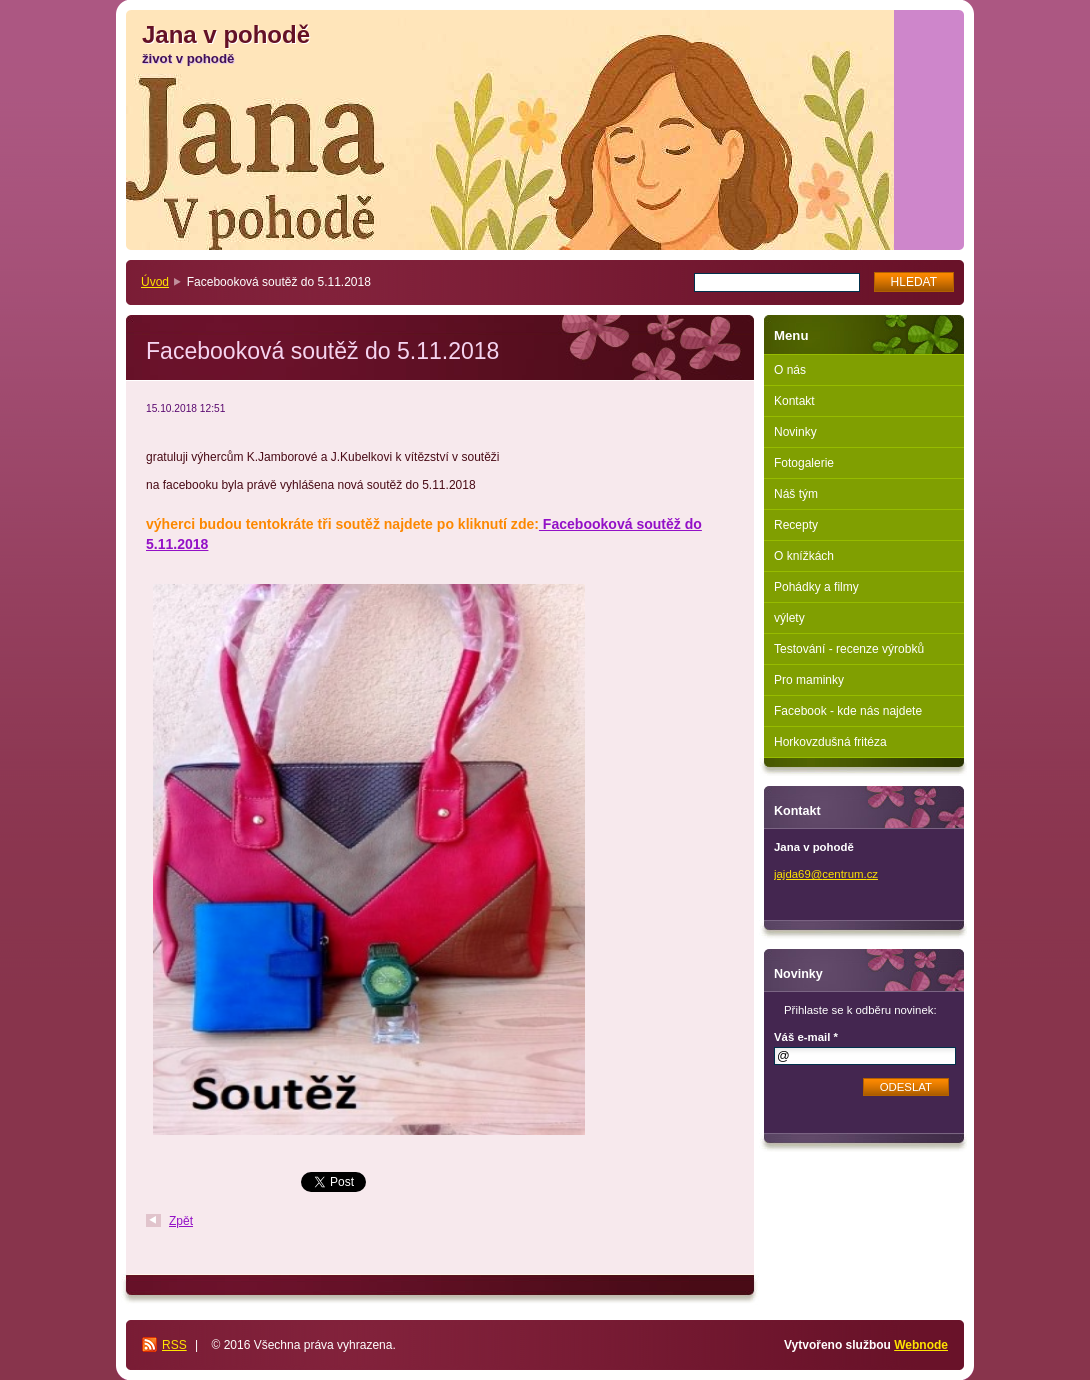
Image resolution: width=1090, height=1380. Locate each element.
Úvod (155, 282)
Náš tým (796, 494)
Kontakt (794, 401)
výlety (789, 618)
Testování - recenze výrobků (849, 649)
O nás (790, 370)
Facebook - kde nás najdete (848, 711)
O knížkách (804, 556)
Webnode (921, 1345)
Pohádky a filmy (816, 587)
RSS (174, 1345)
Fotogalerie (804, 463)
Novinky (795, 432)
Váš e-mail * (806, 1037)
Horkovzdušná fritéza (830, 742)
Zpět (181, 1221)
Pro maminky (809, 680)
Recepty (796, 525)
